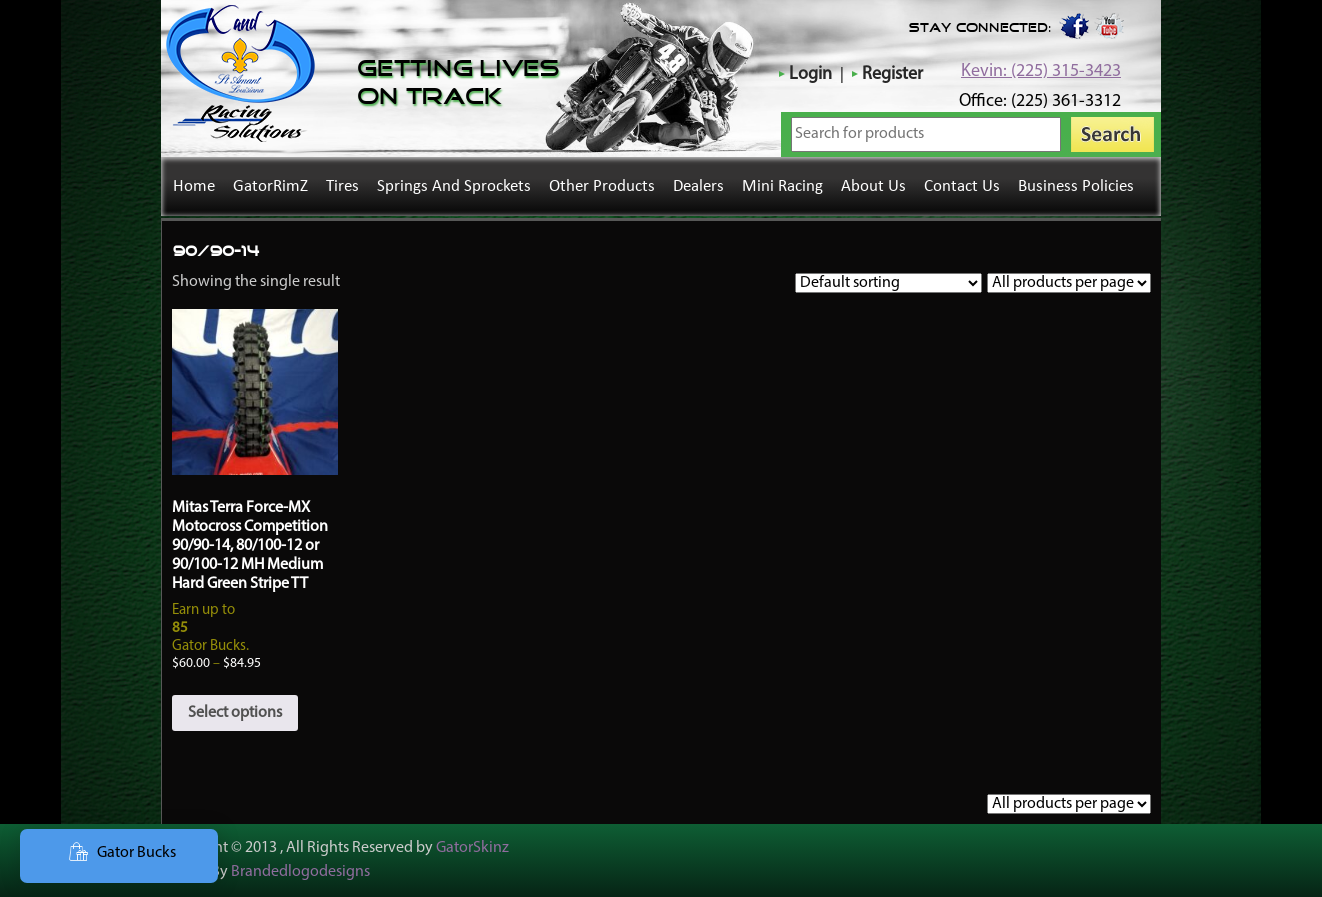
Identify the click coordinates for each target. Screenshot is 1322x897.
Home (194, 186)
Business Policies (1076, 186)
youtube (1110, 25)
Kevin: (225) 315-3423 (1041, 71)
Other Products (602, 186)
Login (810, 74)
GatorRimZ (270, 186)
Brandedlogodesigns (300, 872)
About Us (873, 186)
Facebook (1073, 25)
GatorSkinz (472, 848)
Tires (342, 186)
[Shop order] (888, 283)
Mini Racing (782, 186)
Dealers (698, 186)
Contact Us (962, 186)
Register (892, 74)
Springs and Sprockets (454, 186)
